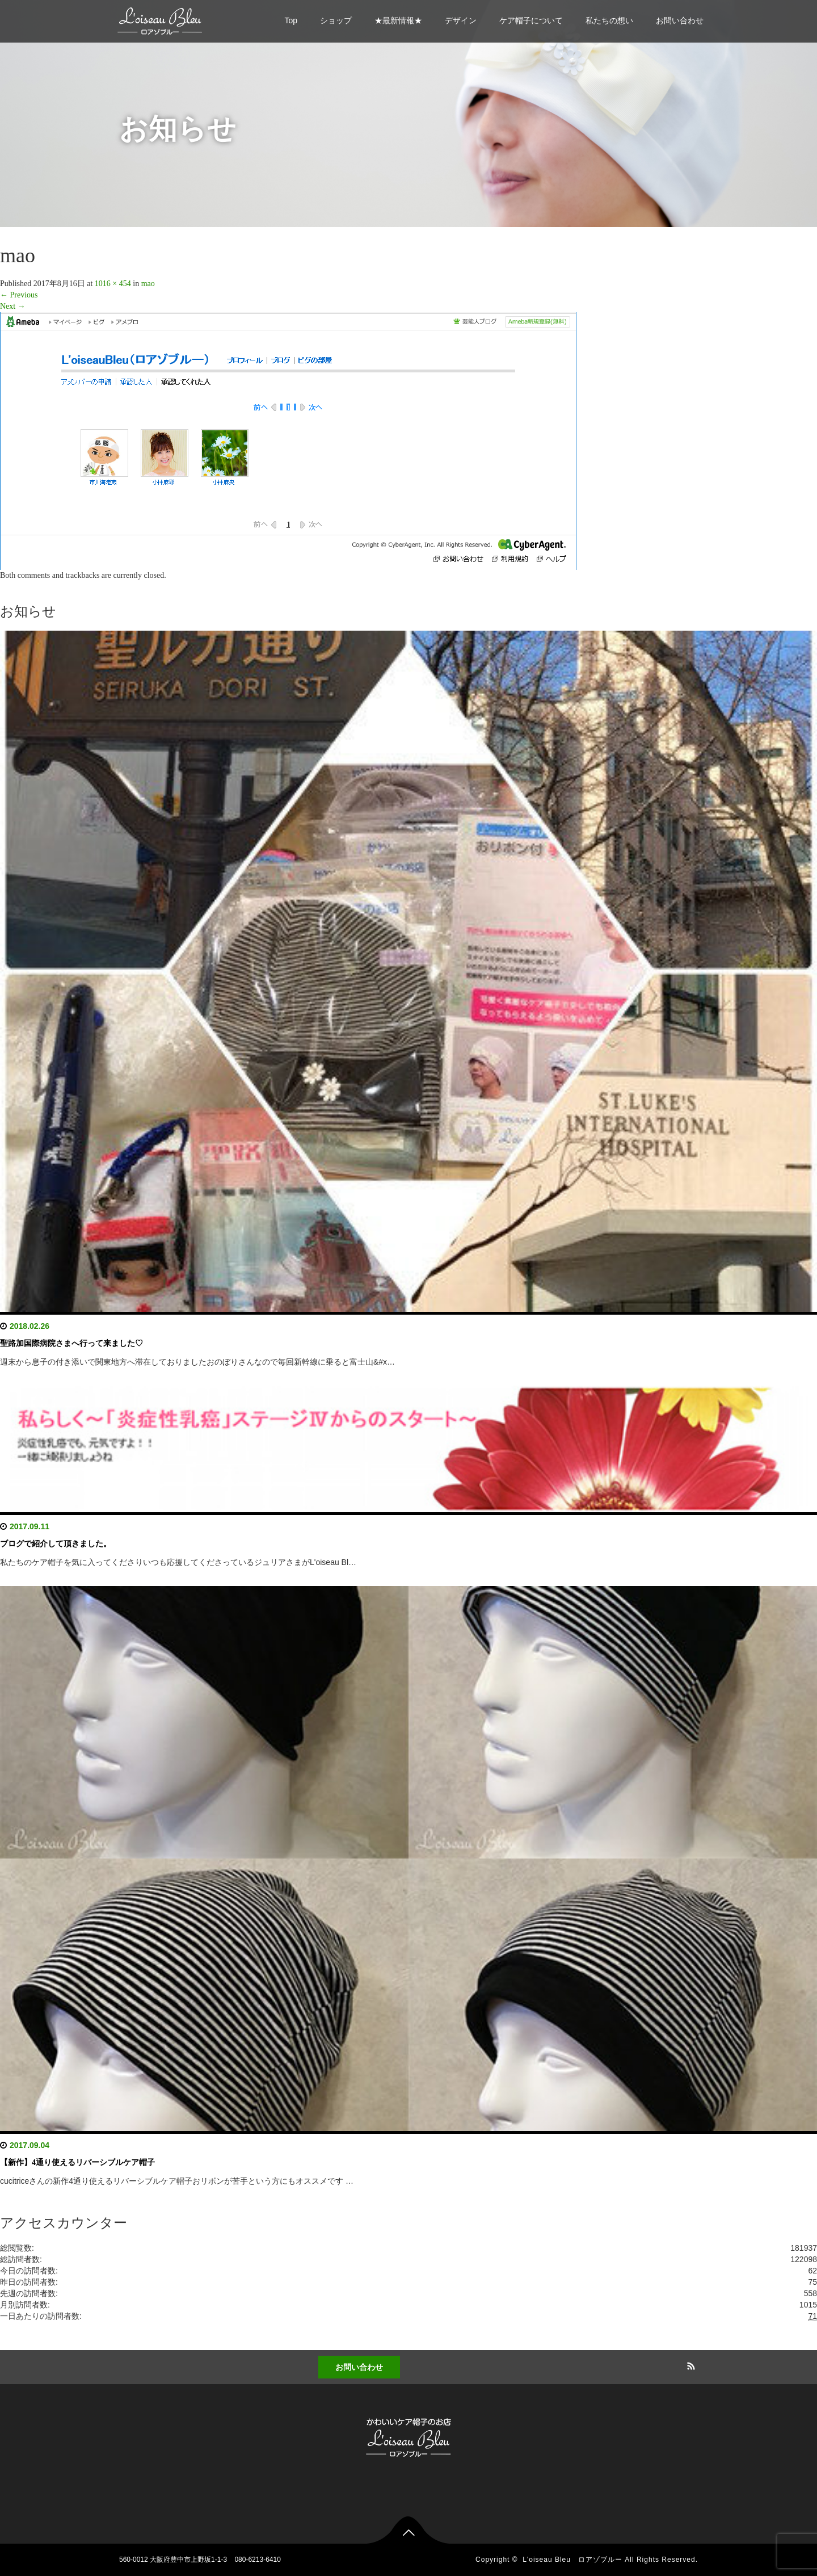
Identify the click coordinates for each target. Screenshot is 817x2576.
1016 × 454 (113, 283)
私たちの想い (609, 20)
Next (13, 306)
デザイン (461, 20)
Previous (19, 295)
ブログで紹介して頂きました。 (55, 1543)
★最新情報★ (398, 20)
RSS (689, 2364)
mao (148, 283)
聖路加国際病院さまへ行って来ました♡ (71, 1343)
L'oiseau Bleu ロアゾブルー (572, 2560)
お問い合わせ (680, 20)
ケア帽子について (531, 20)
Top (290, 20)
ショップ (336, 20)
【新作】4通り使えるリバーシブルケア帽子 (77, 2162)
